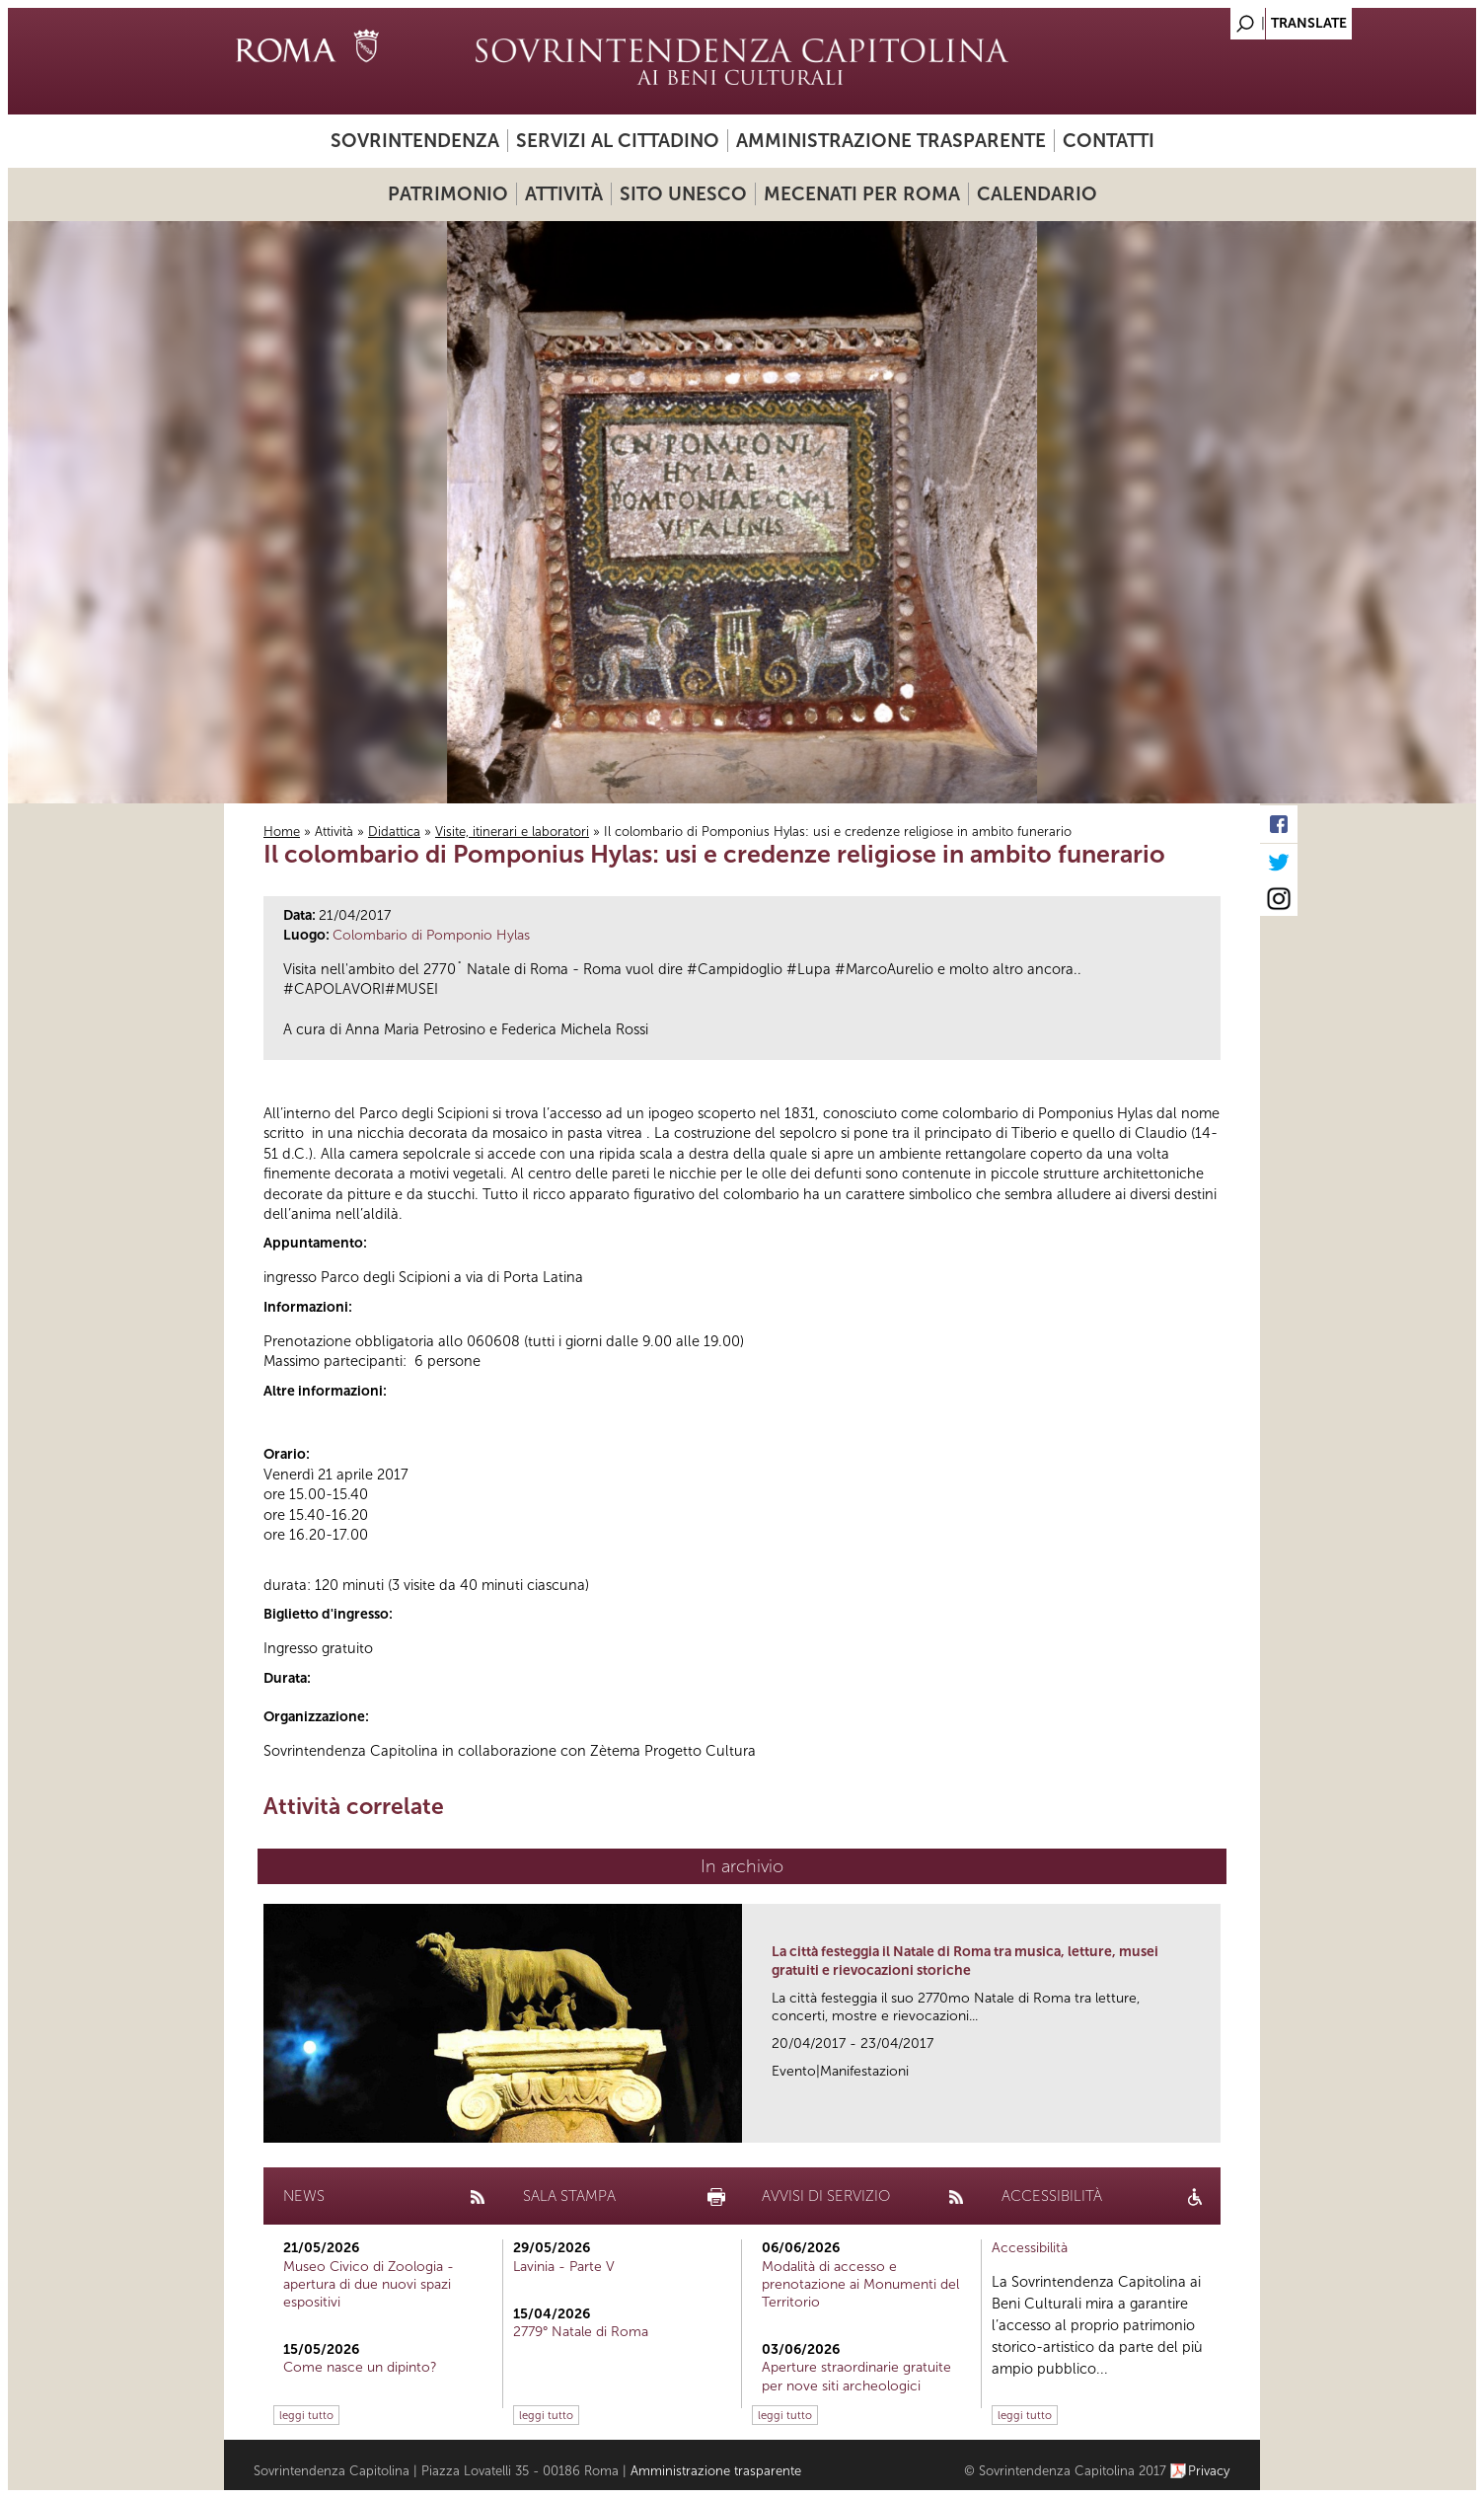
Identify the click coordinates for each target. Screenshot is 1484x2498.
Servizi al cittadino (617, 140)
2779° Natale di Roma (580, 2331)
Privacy (1209, 2470)
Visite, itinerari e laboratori (512, 831)
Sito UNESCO (683, 194)
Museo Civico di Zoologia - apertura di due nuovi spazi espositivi (368, 2284)
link (1212, 2121)
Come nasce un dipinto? (360, 2367)
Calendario (1037, 194)
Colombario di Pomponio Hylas (431, 935)
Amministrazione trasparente (891, 140)
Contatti (1108, 140)
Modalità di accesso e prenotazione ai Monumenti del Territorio (860, 2284)
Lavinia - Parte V (564, 2266)
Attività (564, 194)
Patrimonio (448, 194)
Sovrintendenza (415, 140)
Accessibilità (1030, 2247)
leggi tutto (306, 2415)
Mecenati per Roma (862, 194)
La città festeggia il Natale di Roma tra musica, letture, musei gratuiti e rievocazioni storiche (965, 1960)
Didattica (394, 831)
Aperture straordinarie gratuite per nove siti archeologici (856, 2376)
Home (281, 831)
